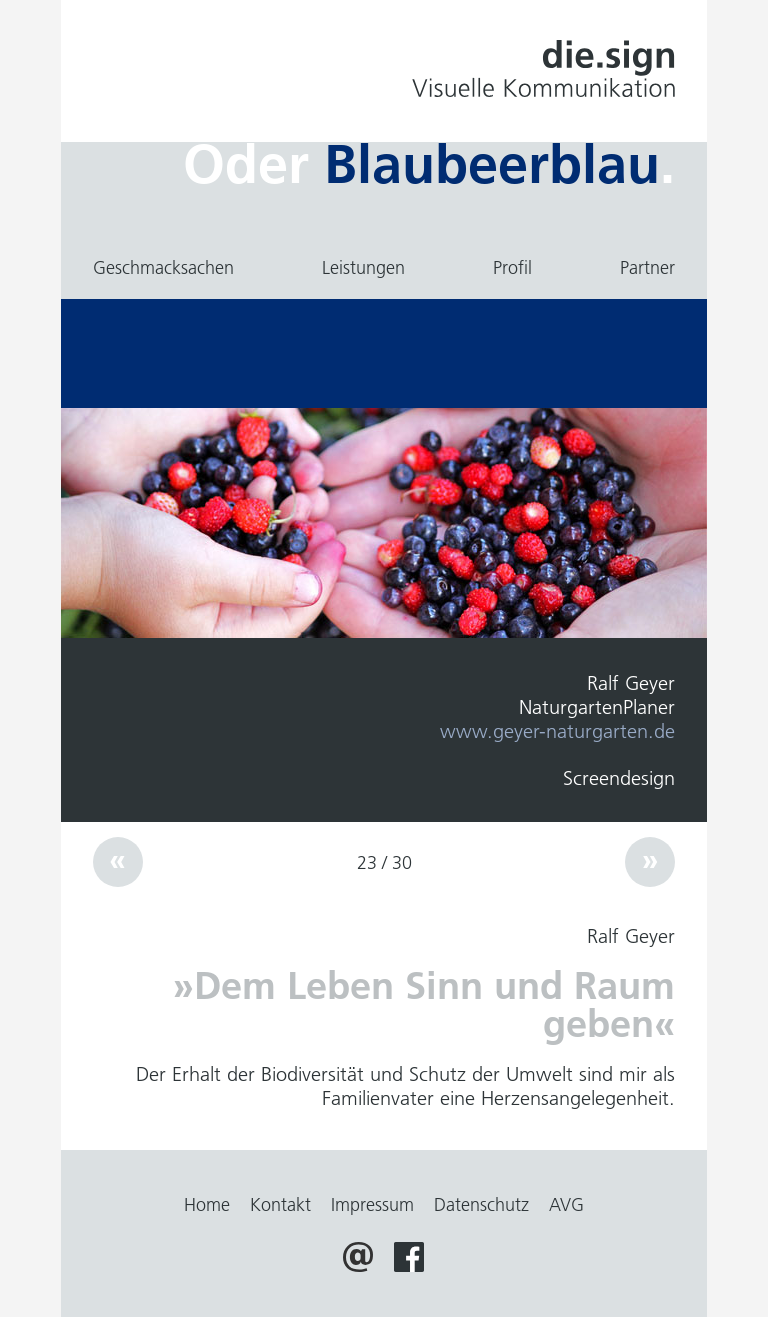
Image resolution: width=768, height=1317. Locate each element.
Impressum (372, 1205)
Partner (647, 268)
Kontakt (280, 1205)
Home (207, 1205)
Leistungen (363, 268)
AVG (566, 1205)
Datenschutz (481, 1205)
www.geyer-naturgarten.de (557, 731)
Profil (512, 268)
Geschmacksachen (163, 268)
